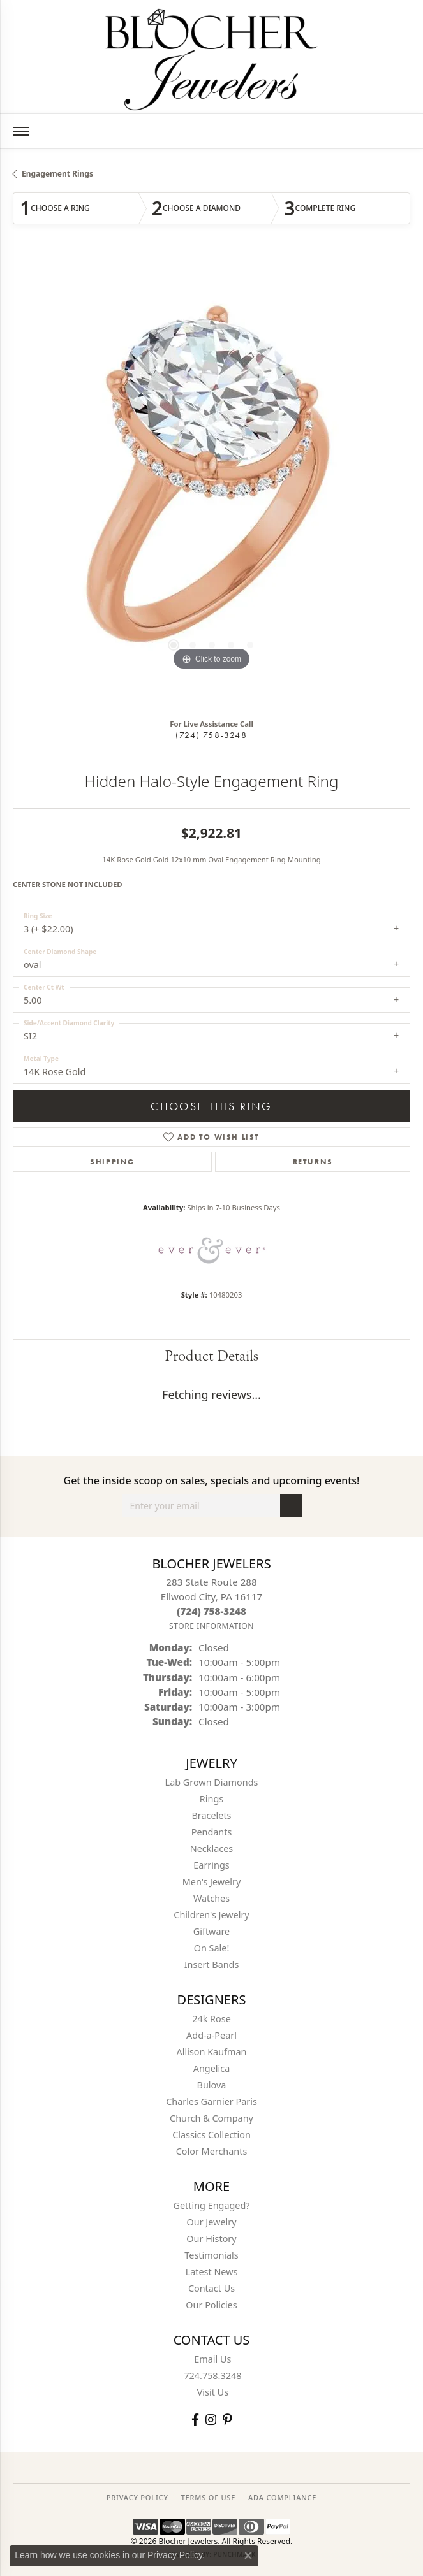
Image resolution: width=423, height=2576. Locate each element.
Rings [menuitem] (211, 1799)
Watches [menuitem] (211, 1898)
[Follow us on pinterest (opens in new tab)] (227, 2419)
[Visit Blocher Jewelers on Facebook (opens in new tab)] (195, 2419)
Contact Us (211, 2288)
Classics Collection (211, 2135)
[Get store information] (211, 1626)
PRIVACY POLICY (137, 2497)
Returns (313, 1162)
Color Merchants (212, 2151)
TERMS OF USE (208, 2497)
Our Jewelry (212, 2222)
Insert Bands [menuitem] (211, 1964)
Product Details (211, 1355)
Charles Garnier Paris (211, 2101)
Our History (211, 2238)
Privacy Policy (174, 2555)
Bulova (211, 2085)
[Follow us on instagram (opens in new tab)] (210, 2419)
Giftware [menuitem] (211, 1931)
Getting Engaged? (211, 2205)
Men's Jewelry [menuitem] (211, 1882)
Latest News (212, 2272)
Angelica (211, 2068)
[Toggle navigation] (21, 131)
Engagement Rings (57, 173)
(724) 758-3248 (211, 735)
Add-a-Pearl (211, 2035)
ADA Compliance (282, 2497)
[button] (173, 645)
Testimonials (211, 2255)
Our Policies (211, 2305)
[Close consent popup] (248, 2555)
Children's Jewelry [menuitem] (211, 1915)
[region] (211, 482)
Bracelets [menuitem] (211, 1815)
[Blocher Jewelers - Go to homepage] (212, 57)
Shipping (112, 1162)
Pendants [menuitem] (211, 1832)
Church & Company (211, 2118)
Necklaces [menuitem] (211, 1848)
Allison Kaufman (212, 2052)
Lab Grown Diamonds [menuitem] (211, 1782)
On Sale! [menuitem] (212, 1948)
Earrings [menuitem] (211, 1865)
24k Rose (211, 2019)
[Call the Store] (211, 1611)
